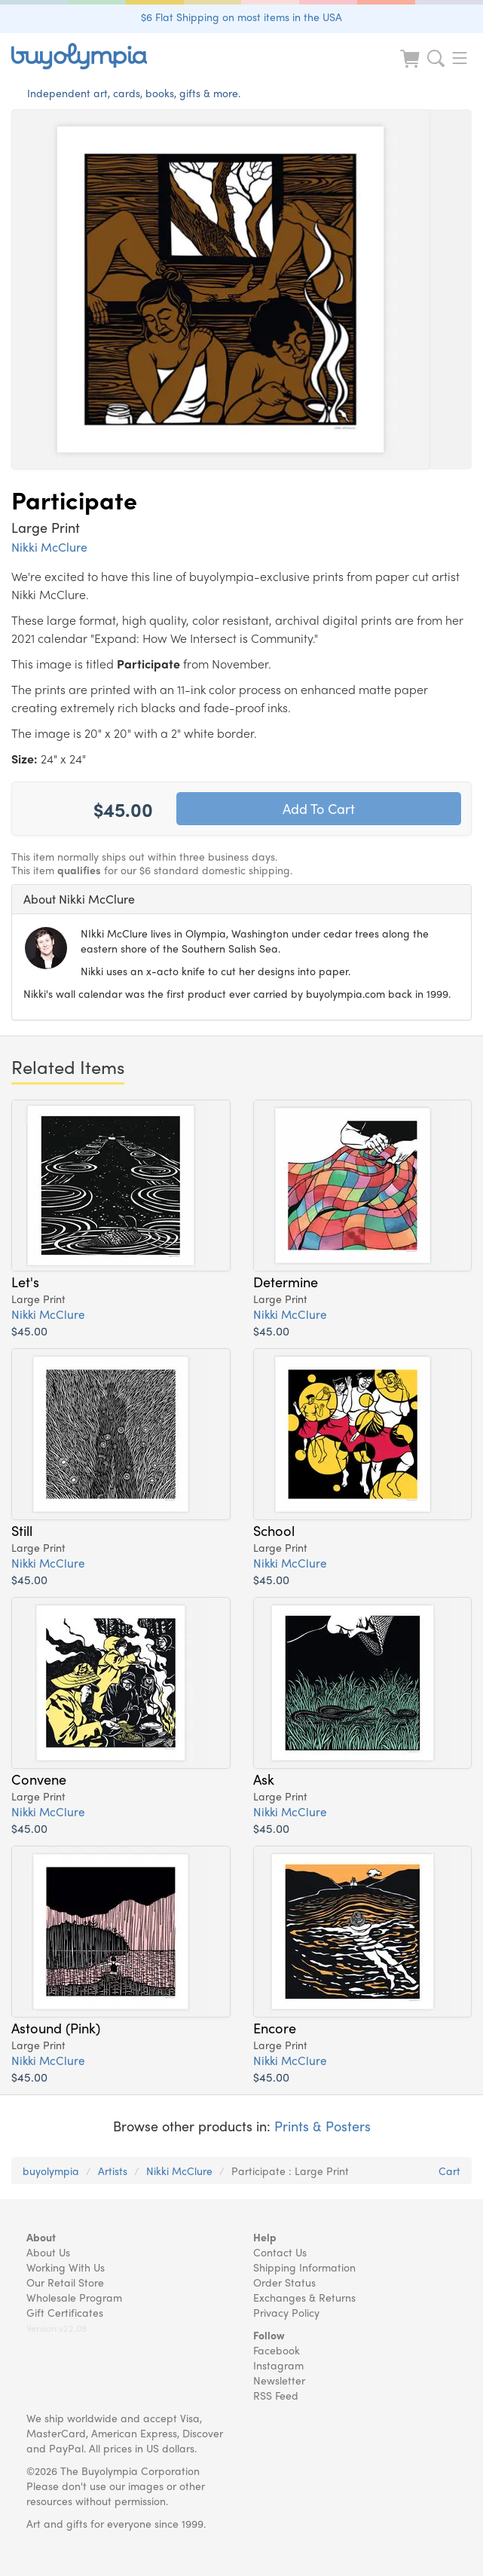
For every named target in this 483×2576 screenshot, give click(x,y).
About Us (48, 2251)
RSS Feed (275, 2395)
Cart (449, 2170)
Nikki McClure (49, 546)
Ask (263, 1778)
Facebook (276, 2349)
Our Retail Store (65, 2282)
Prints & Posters (322, 2125)
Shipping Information (304, 2267)
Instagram (278, 2365)
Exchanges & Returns (304, 2297)
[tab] (241, 899)
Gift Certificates (64, 2312)
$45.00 (29, 1330)
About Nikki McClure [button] (79, 898)
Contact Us (280, 2251)
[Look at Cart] (411, 68)
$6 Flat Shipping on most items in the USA (241, 16)
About (41, 2236)
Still (21, 1530)
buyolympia (51, 2170)
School (274, 1530)
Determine (285, 1281)
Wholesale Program (74, 2297)
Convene (38, 1778)
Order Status (284, 2282)
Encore (274, 2027)
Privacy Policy (286, 2312)
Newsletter (279, 2380)
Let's (25, 1281)
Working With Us (65, 2267)
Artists (112, 2170)
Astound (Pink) (55, 2027)
